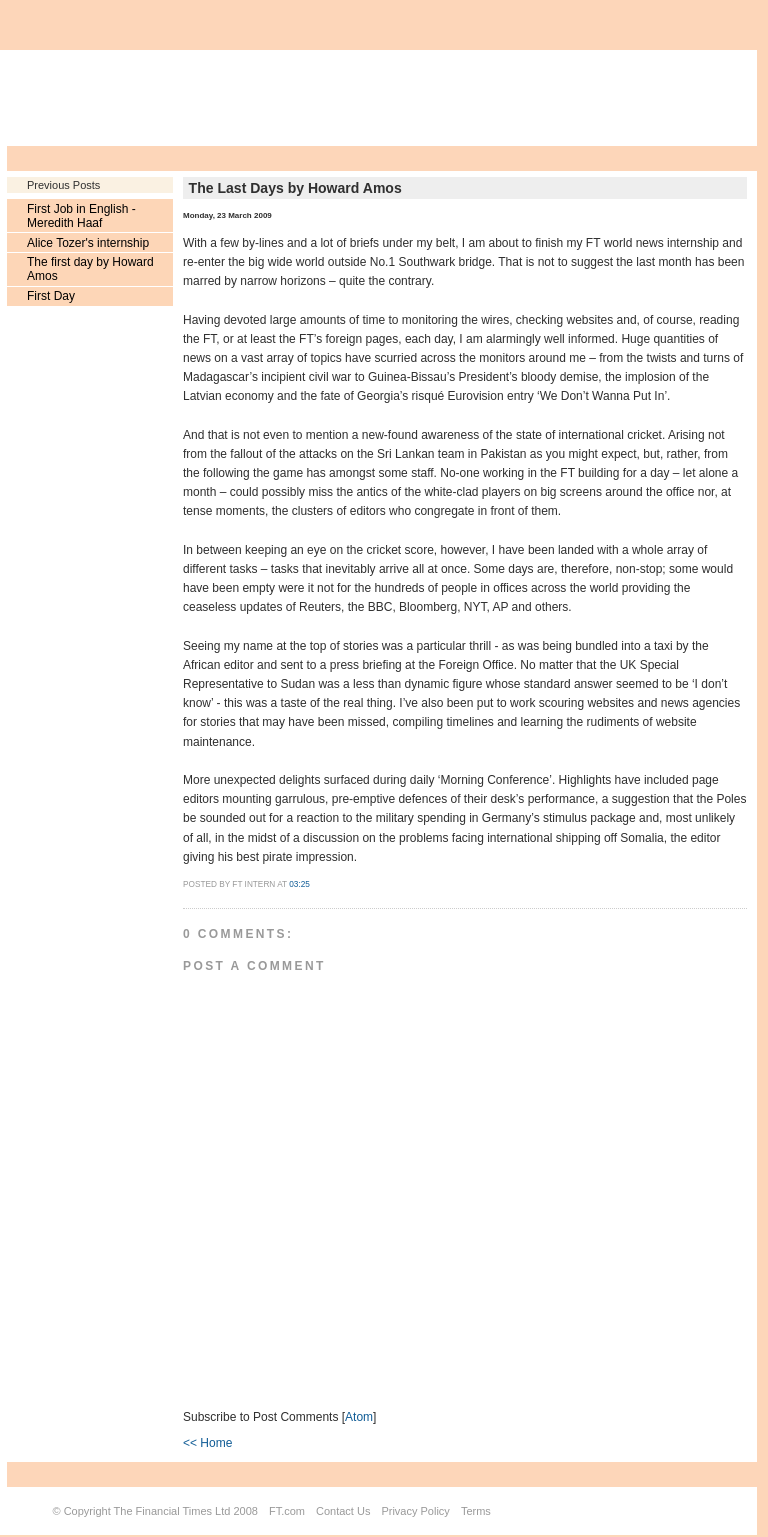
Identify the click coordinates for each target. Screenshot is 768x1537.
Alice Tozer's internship (88, 243)
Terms (476, 1511)
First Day (51, 296)
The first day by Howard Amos (90, 269)
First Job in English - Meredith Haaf (81, 216)
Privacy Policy (415, 1511)
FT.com (287, 1511)
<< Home (207, 1443)
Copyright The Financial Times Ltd (147, 1511)
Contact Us (343, 1511)
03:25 (299, 884)
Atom (359, 1417)
